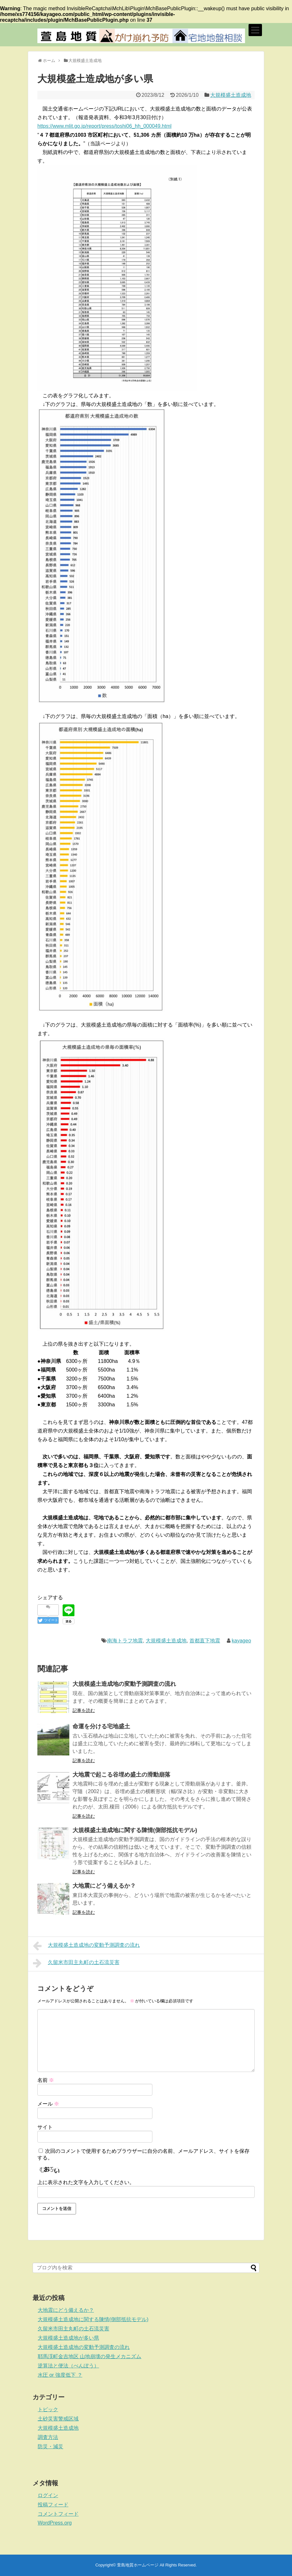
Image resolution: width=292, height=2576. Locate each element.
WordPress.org (55, 2523)
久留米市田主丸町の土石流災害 (76, 1963)
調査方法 (48, 2437)
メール (48, 2103)
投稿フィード (53, 2504)
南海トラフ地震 (125, 1640)
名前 (45, 2080)
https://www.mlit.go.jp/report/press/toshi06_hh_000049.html (104, 126)
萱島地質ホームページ (137, 2565)
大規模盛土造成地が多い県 (68, 2338)
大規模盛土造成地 (230, 95)
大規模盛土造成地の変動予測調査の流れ (124, 1684)
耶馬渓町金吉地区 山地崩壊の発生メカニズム (89, 2356)
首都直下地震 (204, 1640)
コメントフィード (58, 2514)
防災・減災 (50, 2446)
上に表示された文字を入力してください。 (85, 2182)
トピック (48, 2409)
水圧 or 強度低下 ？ (60, 2375)
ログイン (48, 2495)
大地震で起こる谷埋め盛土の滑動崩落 (121, 1774)
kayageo (241, 1640)
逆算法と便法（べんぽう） (68, 2365)
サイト (45, 2127)
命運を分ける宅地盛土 (101, 1726)
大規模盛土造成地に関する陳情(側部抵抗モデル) (135, 1830)
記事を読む (84, 1710)
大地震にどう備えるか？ (104, 1886)
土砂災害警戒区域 (58, 2418)
